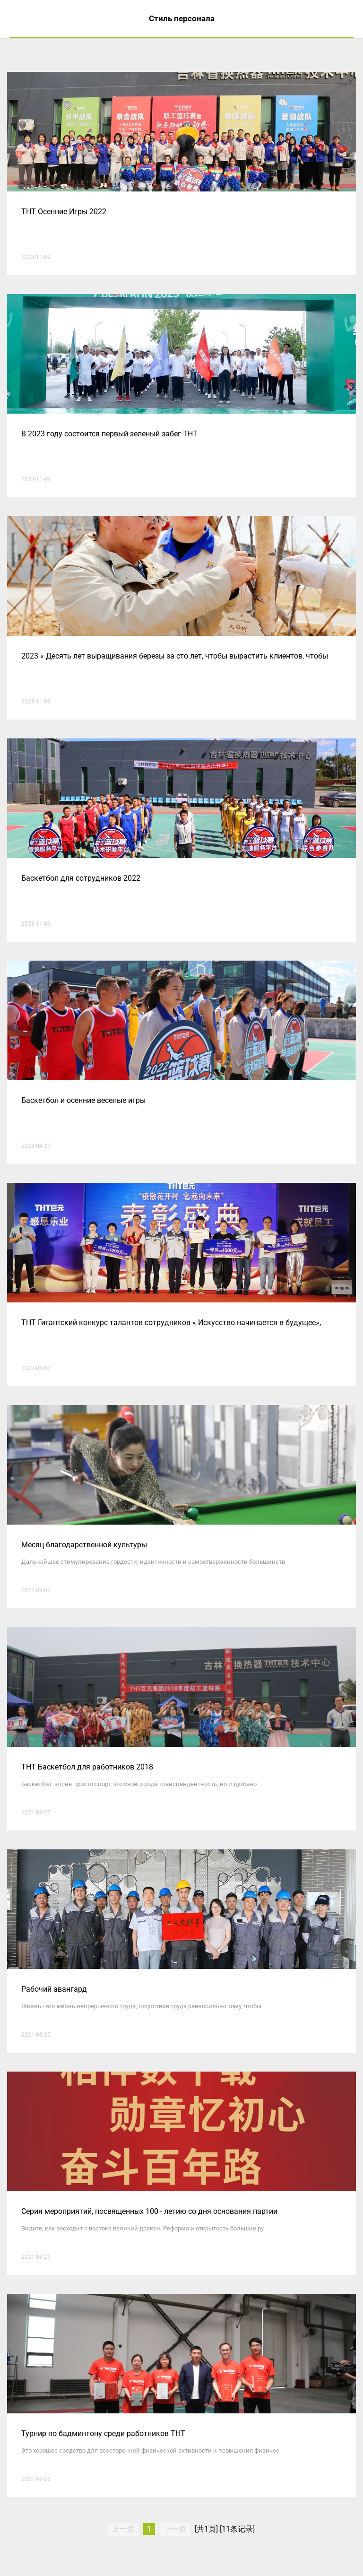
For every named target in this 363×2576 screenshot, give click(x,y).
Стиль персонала (182, 18)
